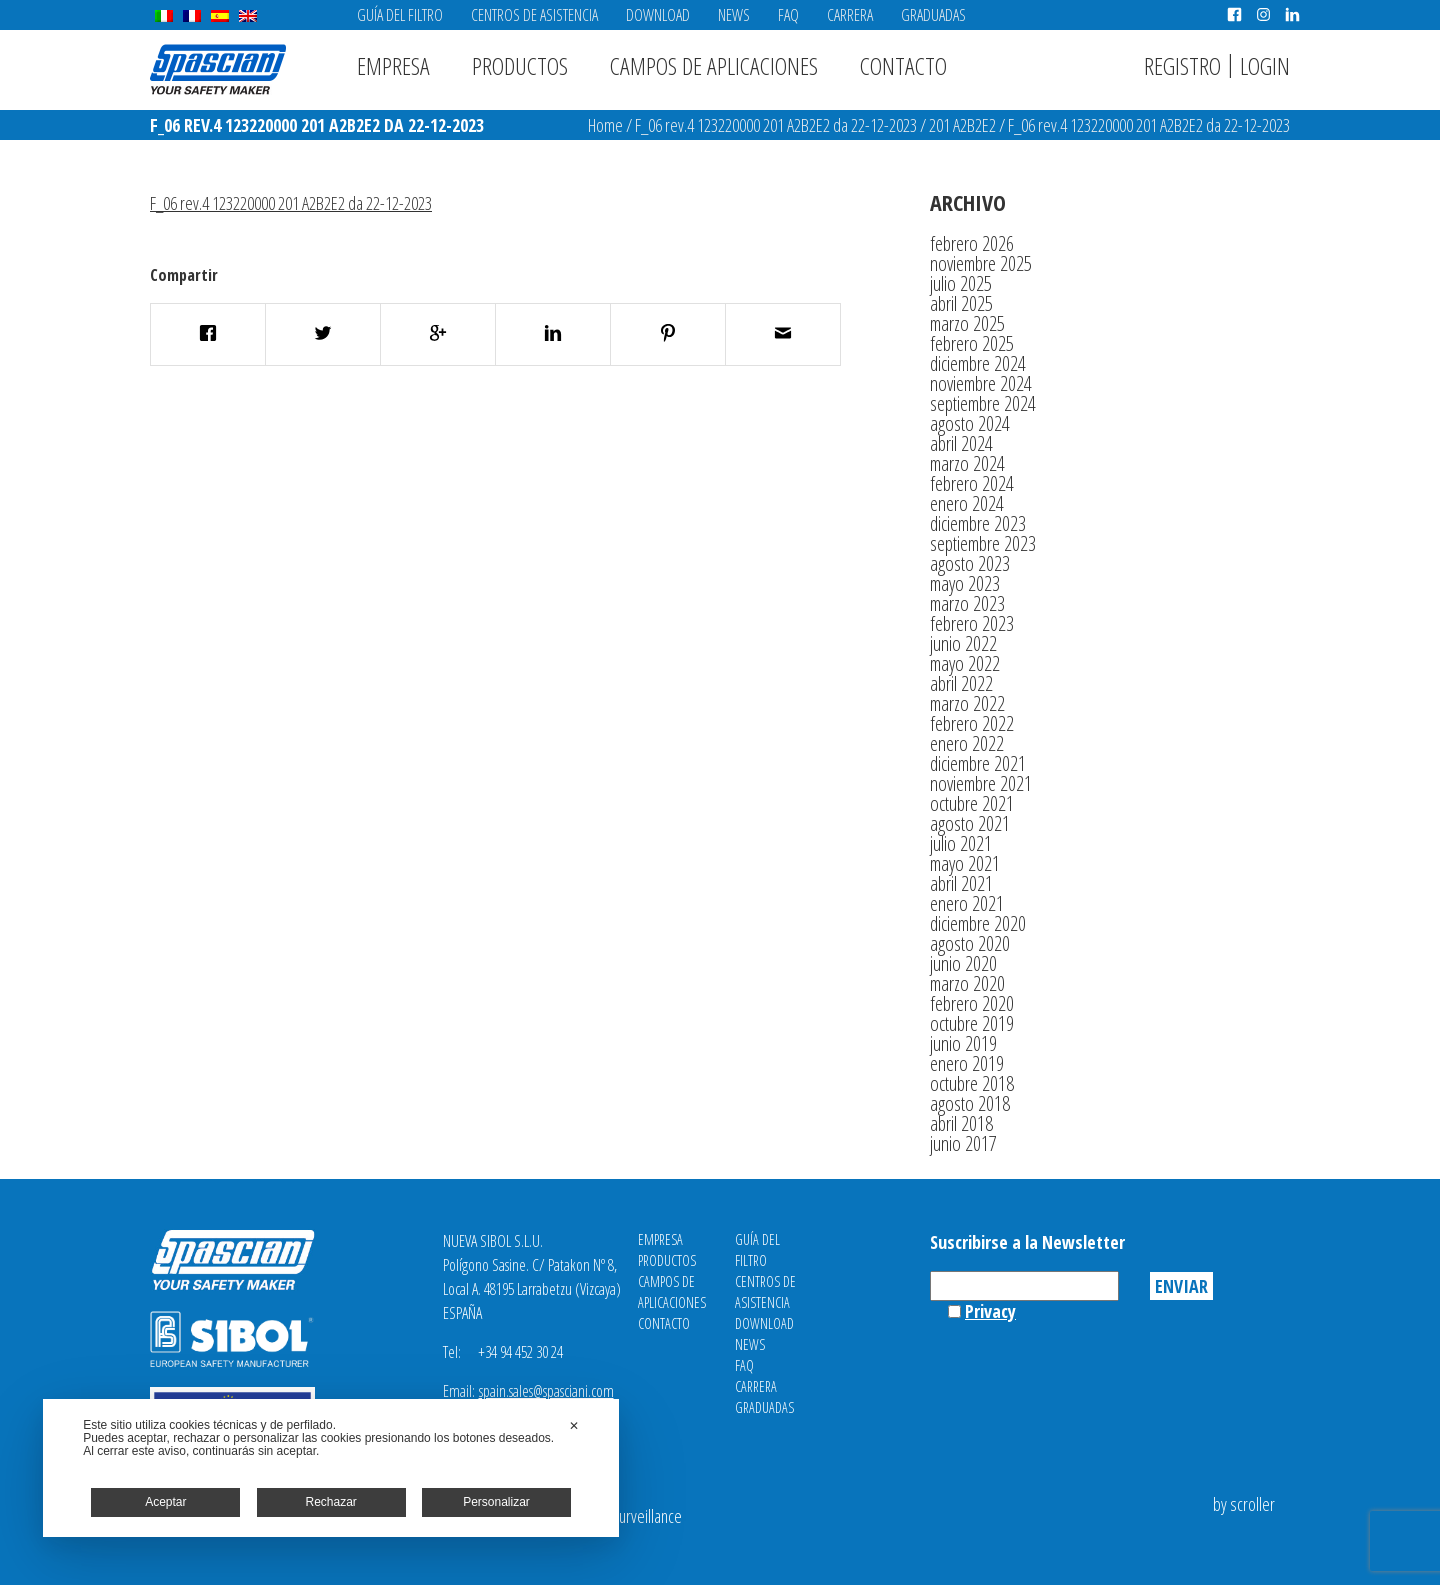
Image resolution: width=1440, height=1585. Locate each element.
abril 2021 (961, 883)
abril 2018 (961, 1123)
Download (658, 15)
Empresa (393, 65)
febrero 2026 (972, 243)
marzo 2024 (967, 463)
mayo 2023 (965, 583)
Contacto (903, 65)
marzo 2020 (967, 983)
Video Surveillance (628, 1516)
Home (605, 125)
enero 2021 (967, 903)
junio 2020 (963, 963)
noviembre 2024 (981, 383)
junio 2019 (963, 1043)
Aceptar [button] (165, 1502)
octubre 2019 (972, 1023)
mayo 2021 (965, 863)
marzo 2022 (967, 703)
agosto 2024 (970, 423)
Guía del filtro (400, 15)
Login (1265, 65)
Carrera (850, 15)
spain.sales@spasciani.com (546, 1391)
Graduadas (933, 15)
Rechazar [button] (331, 1502)
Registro (1182, 65)
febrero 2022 (972, 723)
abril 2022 (961, 683)
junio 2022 (963, 643)
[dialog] (331, 1468)
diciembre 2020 (978, 923)
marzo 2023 (967, 603)
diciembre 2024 (978, 363)
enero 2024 (967, 503)
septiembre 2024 (983, 403)
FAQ (788, 15)
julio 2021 (961, 843)
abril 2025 (961, 303)
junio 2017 (963, 1143)
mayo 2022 (965, 663)
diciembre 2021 (978, 763)
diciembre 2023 (978, 523)
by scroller (1244, 1504)
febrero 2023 (972, 623)
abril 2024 (961, 443)
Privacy (990, 1311)
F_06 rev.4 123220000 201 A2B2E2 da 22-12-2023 (776, 125)
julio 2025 (961, 283)
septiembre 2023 (983, 543)
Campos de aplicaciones (714, 65)
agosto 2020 (970, 943)
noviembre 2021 (981, 783)
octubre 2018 (972, 1083)
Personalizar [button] (496, 1502)
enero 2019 (967, 1063)
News (734, 15)
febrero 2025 (972, 343)
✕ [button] (574, 1426)
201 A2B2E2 (962, 125)
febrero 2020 (972, 1003)
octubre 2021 (972, 803)
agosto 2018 (970, 1103)
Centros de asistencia (534, 15)
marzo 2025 (967, 323)
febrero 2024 (972, 483)
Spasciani (218, 69)
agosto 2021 (970, 823)
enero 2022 (967, 743)
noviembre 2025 (981, 263)
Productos (520, 65)
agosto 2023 (970, 563)
